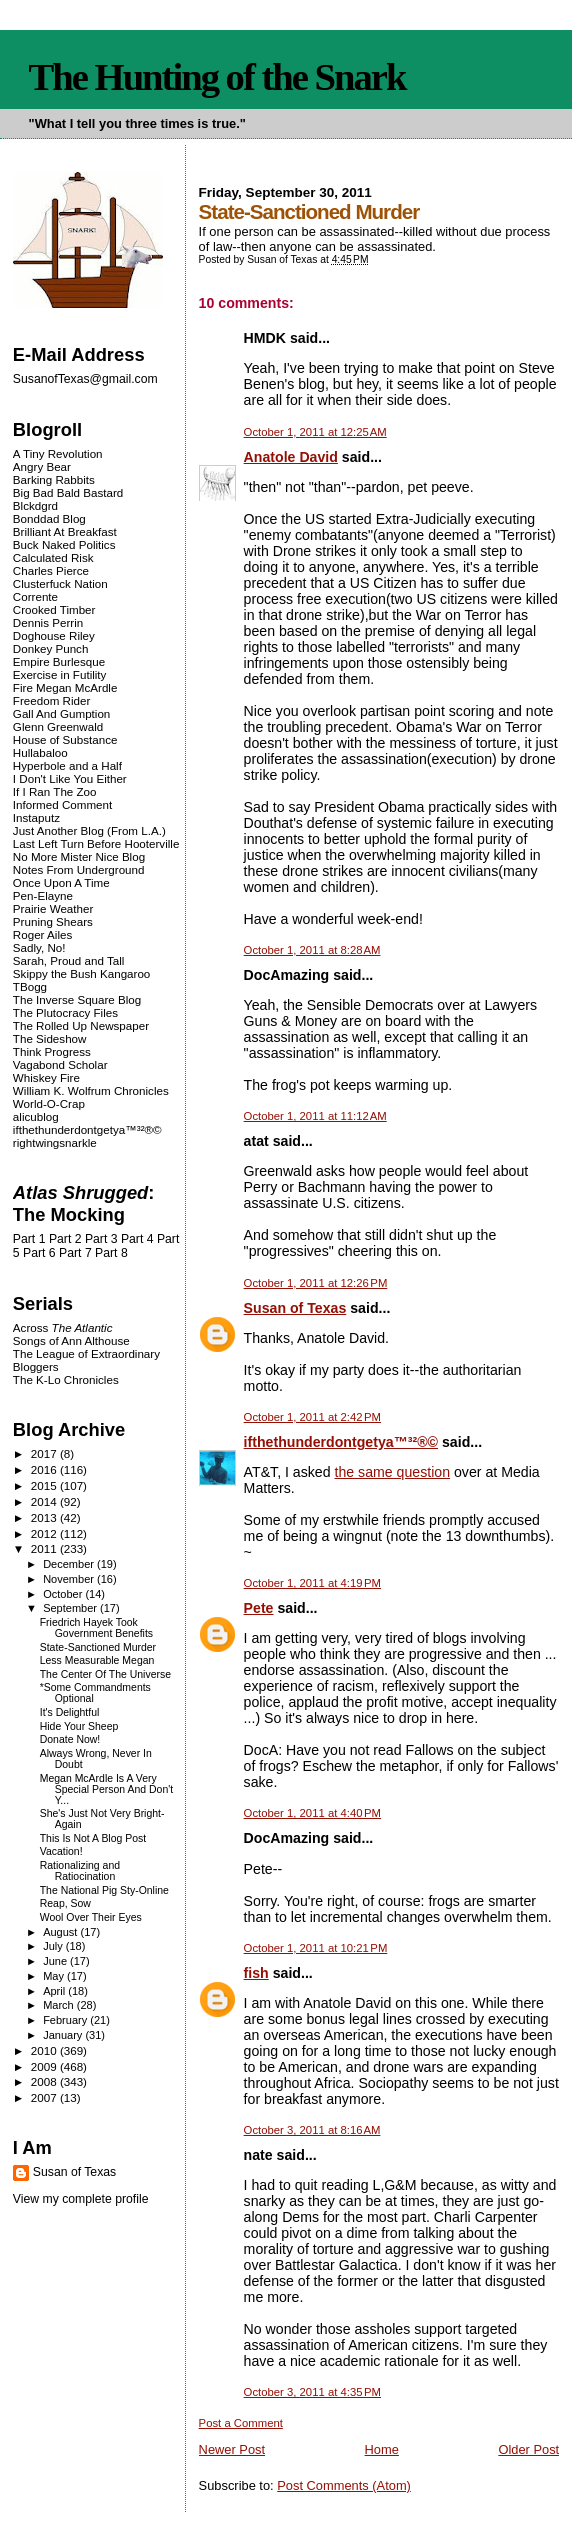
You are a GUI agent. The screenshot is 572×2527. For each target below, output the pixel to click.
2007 (45, 2097)
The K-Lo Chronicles (66, 1379)
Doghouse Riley (54, 635)
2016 (45, 1469)
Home (382, 2449)
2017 (45, 1453)
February (66, 2020)
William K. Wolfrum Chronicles (91, 1090)
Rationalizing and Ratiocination (80, 1871)
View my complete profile (81, 2199)
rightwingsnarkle (55, 1142)
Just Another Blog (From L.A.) (89, 830)
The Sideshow (50, 1038)
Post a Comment (241, 2423)
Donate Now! (70, 1739)
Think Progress (52, 1051)
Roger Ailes (42, 934)
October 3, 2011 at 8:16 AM (312, 2130)
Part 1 (29, 1239)
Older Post (528, 2449)
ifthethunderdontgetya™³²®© (341, 1442)
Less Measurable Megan (97, 1660)
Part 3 (101, 1239)
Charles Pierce (51, 570)
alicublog (36, 1116)
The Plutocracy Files (65, 1012)
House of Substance (65, 739)
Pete (259, 1608)
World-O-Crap (49, 1103)
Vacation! (61, 1851)
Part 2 (65, 1239)
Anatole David (291, 457)
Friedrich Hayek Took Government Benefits (96, 1628)
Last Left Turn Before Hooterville (96, 843)
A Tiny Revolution (58, 453)
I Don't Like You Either (70, 778)
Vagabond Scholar (60, 1064)
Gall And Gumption (61, 713)
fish (256, 1973)
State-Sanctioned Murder (98, 1647)
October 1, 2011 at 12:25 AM (315, 432)
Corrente (35, 596)
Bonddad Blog (49, 518)
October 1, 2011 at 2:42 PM (312, 1417)
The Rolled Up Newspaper (81, 1025)
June (56, 1961)
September (71, 1608)
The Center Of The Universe (105, 1674)
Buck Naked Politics (64, 544)
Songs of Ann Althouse (71, 1340)
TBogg (30, 986)
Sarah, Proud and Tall (68, 960)
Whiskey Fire (46, 1077)
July (54, 1946)
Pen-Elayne (43, 895)
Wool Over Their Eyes (91, 1917)
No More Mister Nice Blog (79, 856)
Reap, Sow (65, 1903)
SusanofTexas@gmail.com (85, 379)
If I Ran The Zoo (55, 791)
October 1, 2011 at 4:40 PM (312, 1813)
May (55, 1976)
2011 (45, 1548)
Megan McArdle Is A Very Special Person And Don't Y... (106, 1789)
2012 (45, 1533)
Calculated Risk (53, 557)
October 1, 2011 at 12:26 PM (316, 1283)
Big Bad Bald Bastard (68, 492)
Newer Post (232, 2449)
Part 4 (137, 1239)
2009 (45, 2066)
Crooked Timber (54, 609)
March (60, 2005)
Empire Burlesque (59, 661)
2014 (45, 1501)
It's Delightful (70, 1712)
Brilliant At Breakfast (65, 531)
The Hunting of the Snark (217, 77)
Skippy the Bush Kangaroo (81, 973)
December (70, 1564)
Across (63, 1327)
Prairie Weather (53, 908)
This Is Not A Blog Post (93, 1838)
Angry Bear (42, 466)
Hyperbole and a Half (67, 765)
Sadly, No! (39, 947)
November (70, 1579)
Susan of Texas (295, 1308)
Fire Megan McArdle (65, 687)
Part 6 (39, 1253)
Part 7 (75, 1253)
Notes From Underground (79, 869)
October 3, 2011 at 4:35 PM (312, 2392)
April (55, 1991)
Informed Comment (62, 804)
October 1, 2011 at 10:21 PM (316, 1948)
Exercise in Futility (60, 674)
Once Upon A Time (61, 882)
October (64, 1594)
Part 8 (111, 1253)
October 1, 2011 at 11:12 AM (315, 1116)
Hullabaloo (40, 752)
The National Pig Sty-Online (104, 1890)
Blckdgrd (35, 505)
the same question (393, 1472)
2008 (45, 2081)
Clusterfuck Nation (60, 583)
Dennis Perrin (48, 622)
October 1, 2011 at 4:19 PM (312, 1583)
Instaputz (36, 817)
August (61, 1932)
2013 (45, 1517)
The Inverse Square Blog (77, 999)
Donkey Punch (51, 648)
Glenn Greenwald (58, 726)
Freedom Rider (51, 700)
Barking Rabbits (54, 479)
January (64, 2035)
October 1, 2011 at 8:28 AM (312, 950)
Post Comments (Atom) (344, 2485)
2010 (45, 2050)
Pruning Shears (53, 921)
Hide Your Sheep (79, 1726)
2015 (45, 1485)
